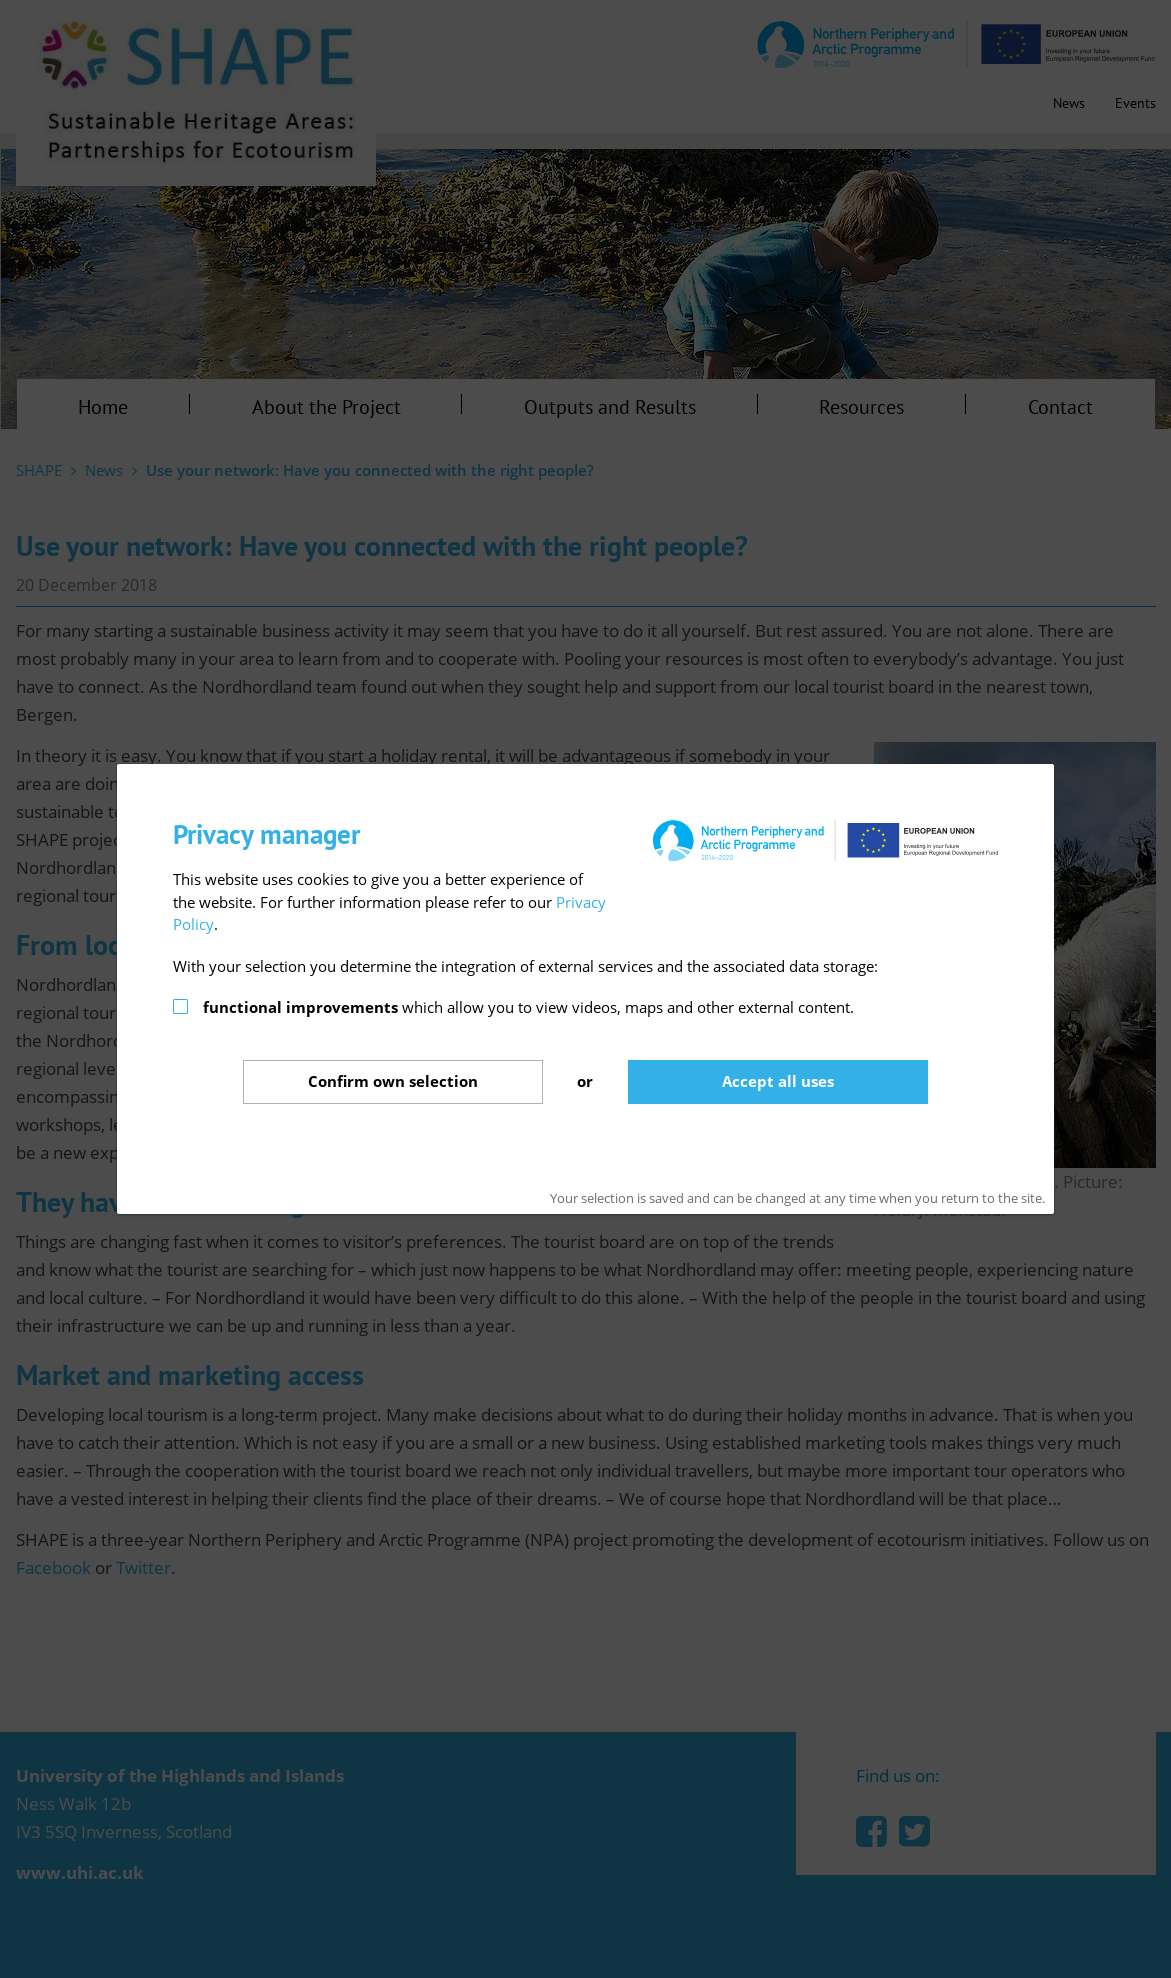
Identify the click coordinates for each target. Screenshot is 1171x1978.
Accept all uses (778, 1081)
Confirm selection (393, 1081)
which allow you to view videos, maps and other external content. (528, 1007)
